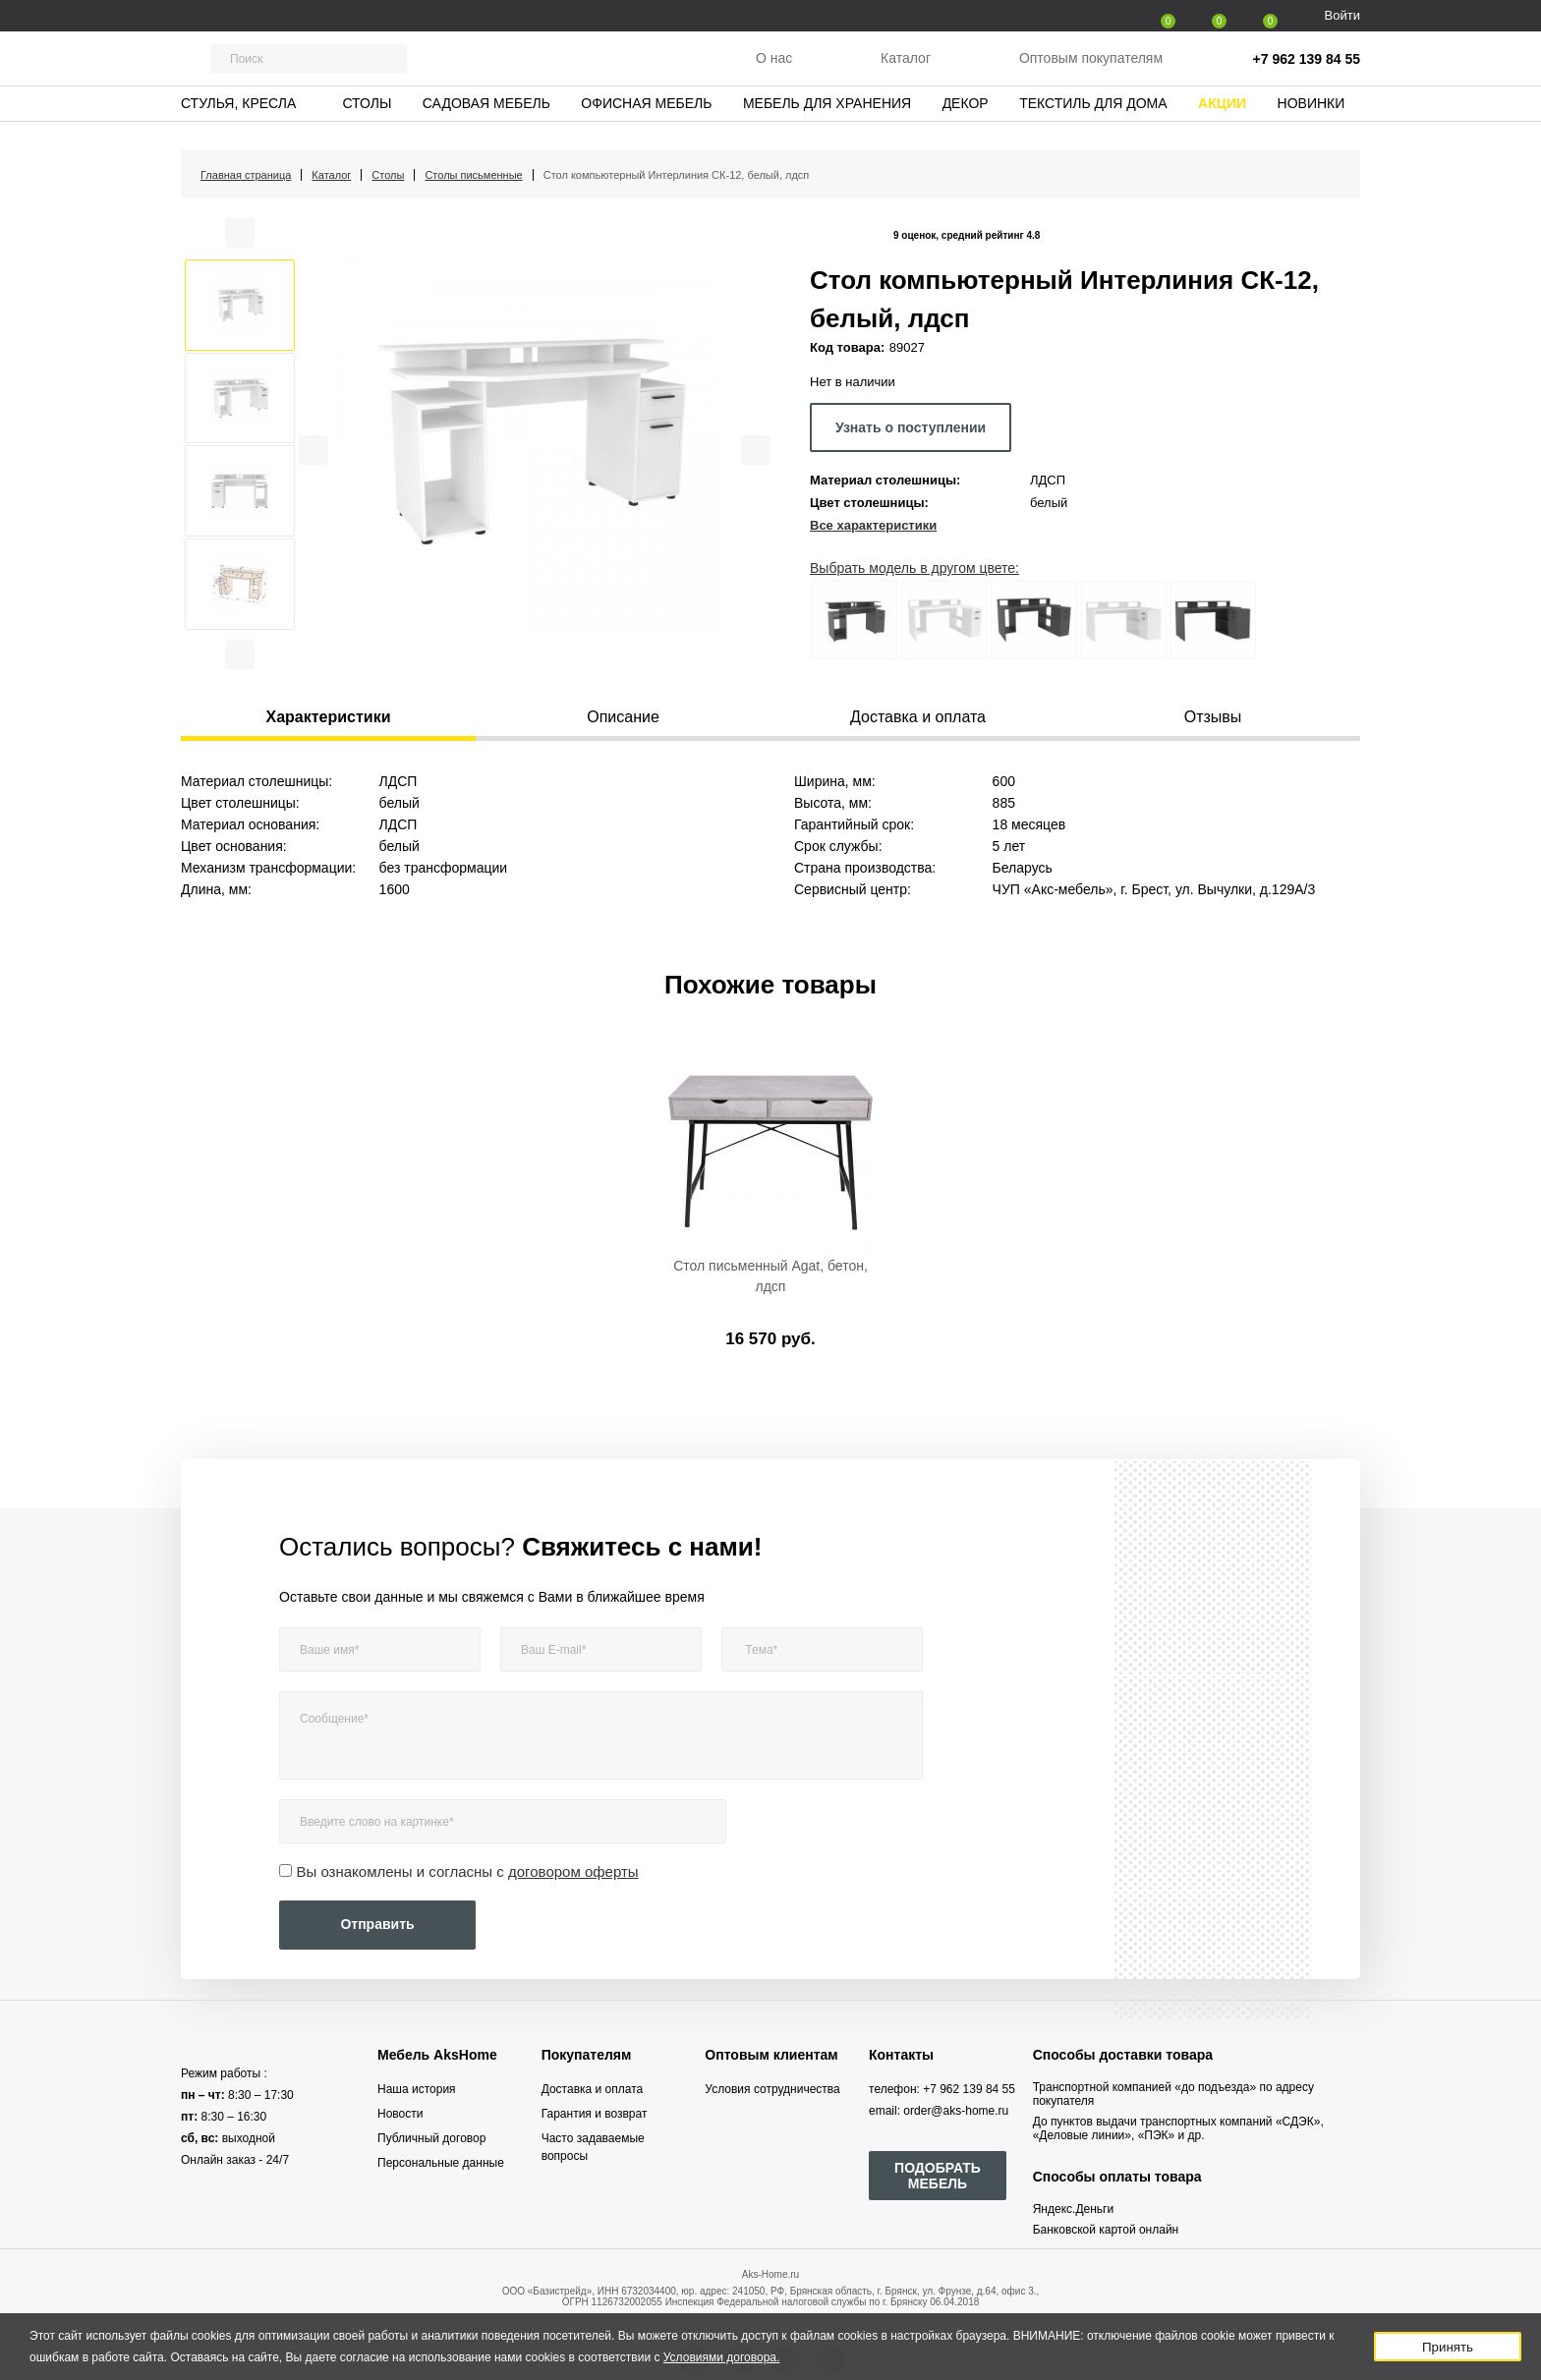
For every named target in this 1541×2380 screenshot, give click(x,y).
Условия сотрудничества (772, 2089)
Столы (366, 123)
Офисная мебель (646, 123)
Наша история (416, 2089)
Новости (400, 2114)
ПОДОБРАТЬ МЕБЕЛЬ (937, 2175)
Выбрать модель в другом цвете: (914, 568)
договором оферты (573, 1871)
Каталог (906, 68)
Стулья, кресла (238, 123)
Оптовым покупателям (1091, 68)
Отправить (377, 1924)
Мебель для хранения (827, 123)
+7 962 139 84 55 (1306, 69)
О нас (774, 68)
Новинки (1311, 123)
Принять (1447, 2347)
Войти (1342, 15)
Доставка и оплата (593, 2089)
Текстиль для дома (1093, 123)
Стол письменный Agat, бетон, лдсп (770, 1276)
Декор (965, 123)
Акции (1222, 123)
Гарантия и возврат (595, 2114)
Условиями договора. (721, 2357)
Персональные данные (440, 2163)
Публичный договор (431, 2138)
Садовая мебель (486, 123)
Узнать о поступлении (910, 427)
